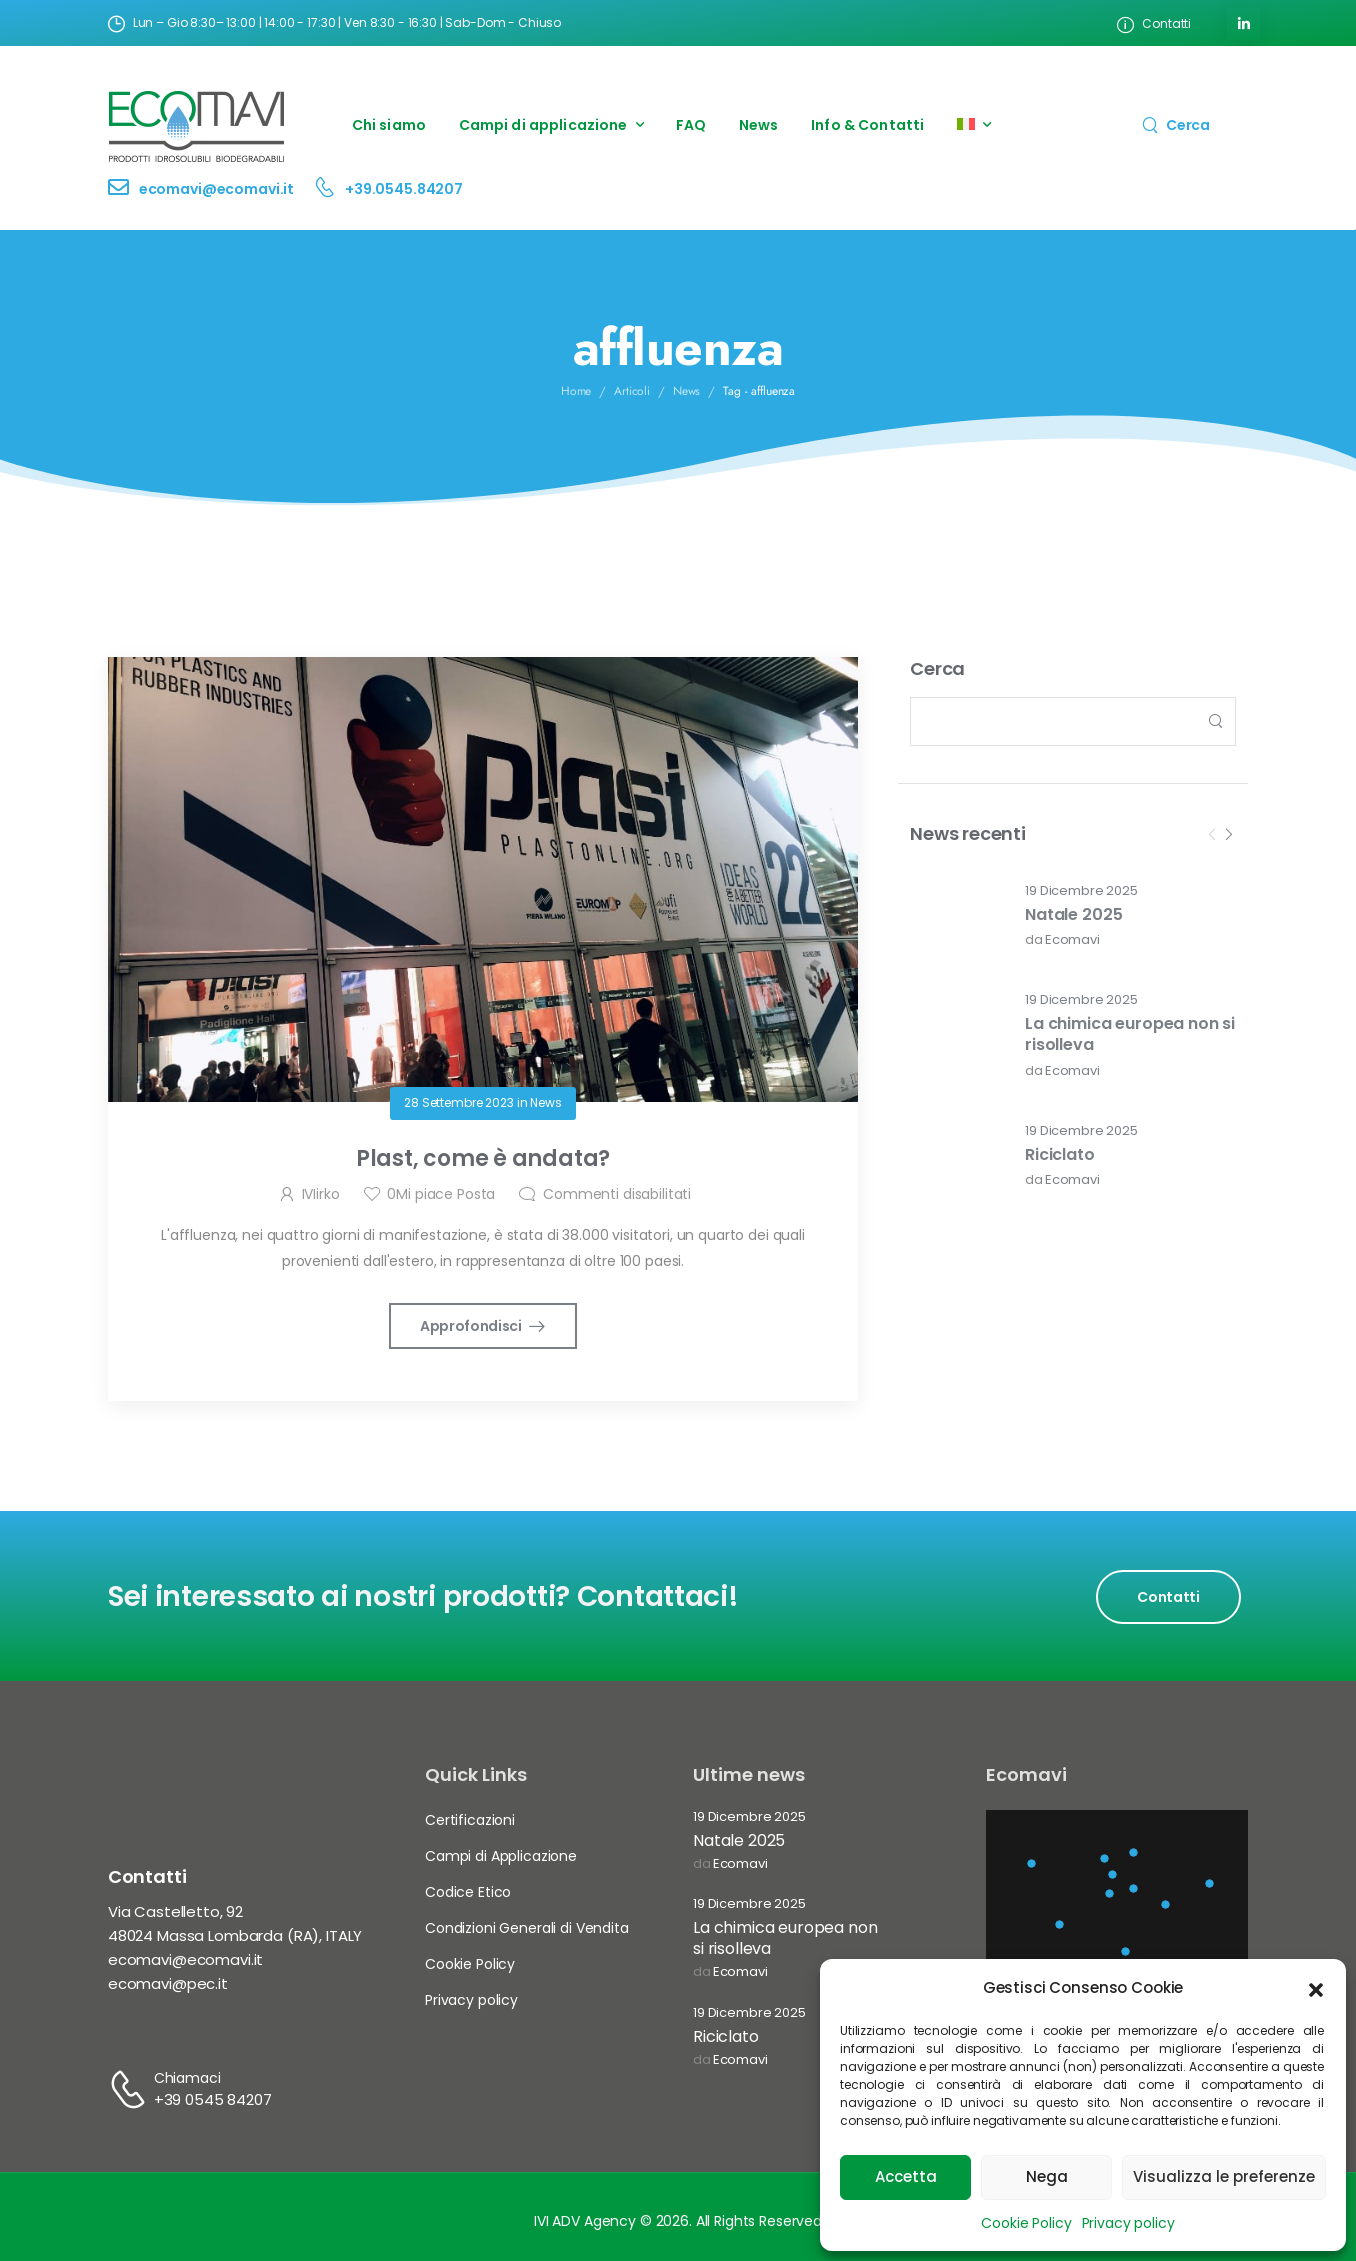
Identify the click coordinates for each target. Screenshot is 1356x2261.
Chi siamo (389, 125)
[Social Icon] (1243, 23)
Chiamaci (187, 2078)
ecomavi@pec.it (168, 1983)
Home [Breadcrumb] (576, 391)
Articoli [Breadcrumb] (632, 391)
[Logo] (197, 125)
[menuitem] (974, 125)
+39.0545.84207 (404, 189)
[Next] (1228, 835)
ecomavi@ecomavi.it (216, 189)
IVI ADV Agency (585, 2221)
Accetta (906, 2176)
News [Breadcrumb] (687, 391)
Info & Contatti (867, 125)
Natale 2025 (1073, 914)
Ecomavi (1072, 940)
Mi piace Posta (441, 1194)
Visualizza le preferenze (1224, 2176)
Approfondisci (472, 1326)
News (759, 125)
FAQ (691, 125)
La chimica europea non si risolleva (1130, 1034)
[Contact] (123, 189)
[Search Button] (1215, 721)
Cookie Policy (1026, 2223)
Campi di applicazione (543, 125)
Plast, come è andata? (483, 1158)
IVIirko (321, 1194)
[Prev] (1212, 835)
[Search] (1176, 124)
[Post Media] (955, 916)
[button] (1316, 1988)
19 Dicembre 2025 (1081, 891)
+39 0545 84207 (213, 2099)
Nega (1047, 2176)
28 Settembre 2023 (459, 1102)
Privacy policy (1128, 2223)
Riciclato (1060, 1154)
